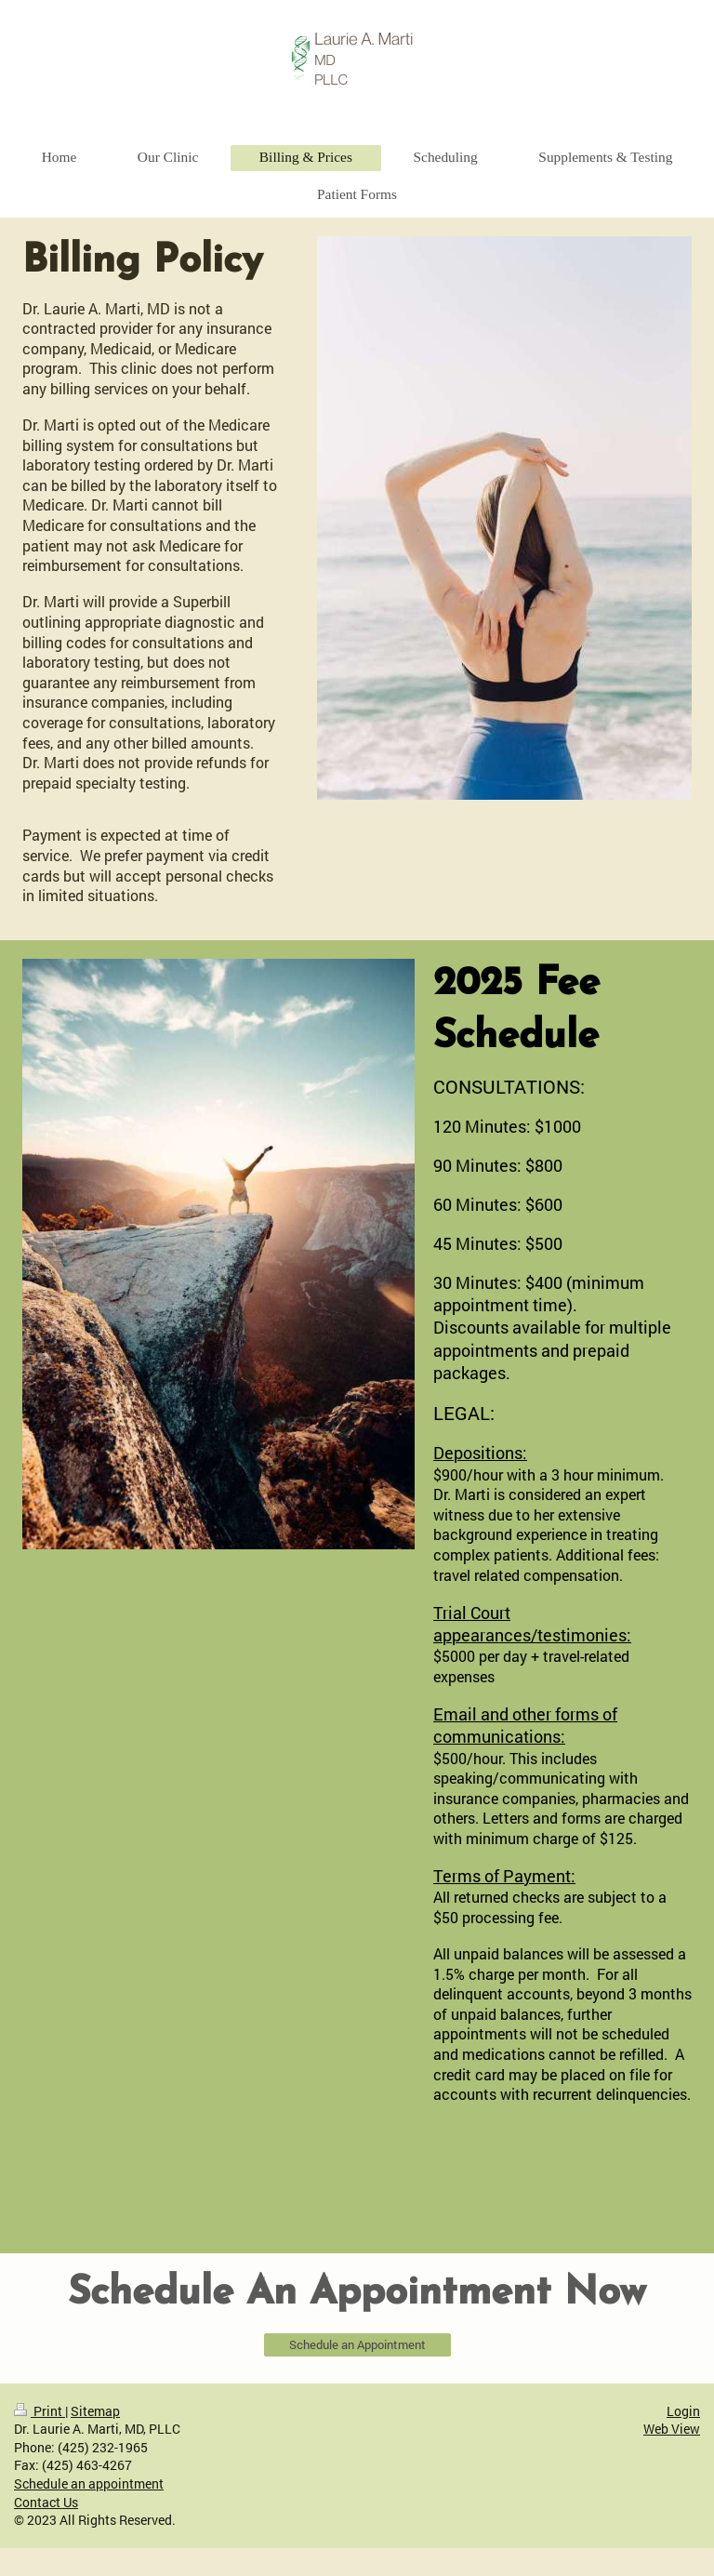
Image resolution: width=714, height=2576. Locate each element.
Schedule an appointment (89, 2483)
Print (39, 2411)
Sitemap (95, 2411)
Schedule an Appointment (357, 2344)
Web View (671, 2428)
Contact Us (46, 2502)
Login (683, 2411)
